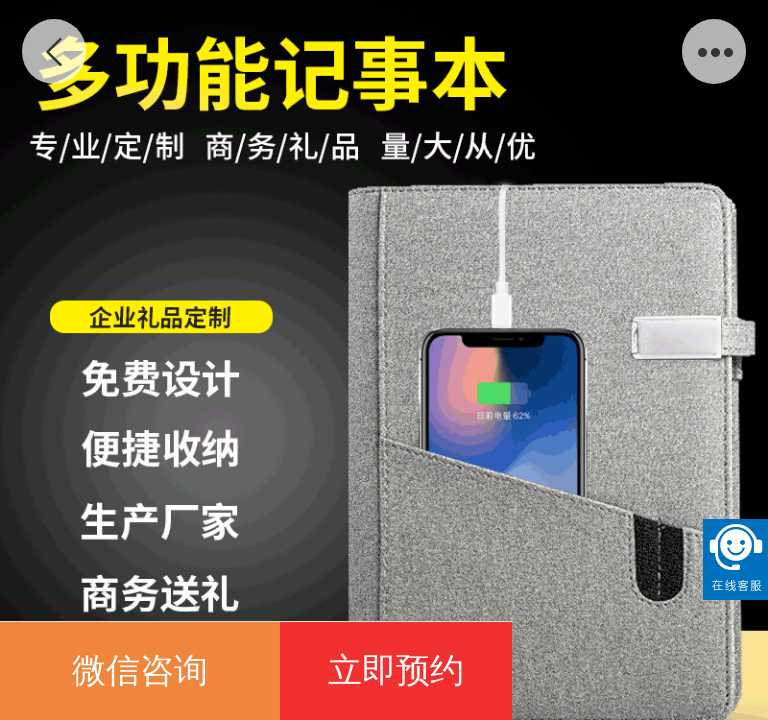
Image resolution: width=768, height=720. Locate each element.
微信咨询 (140, 670)
